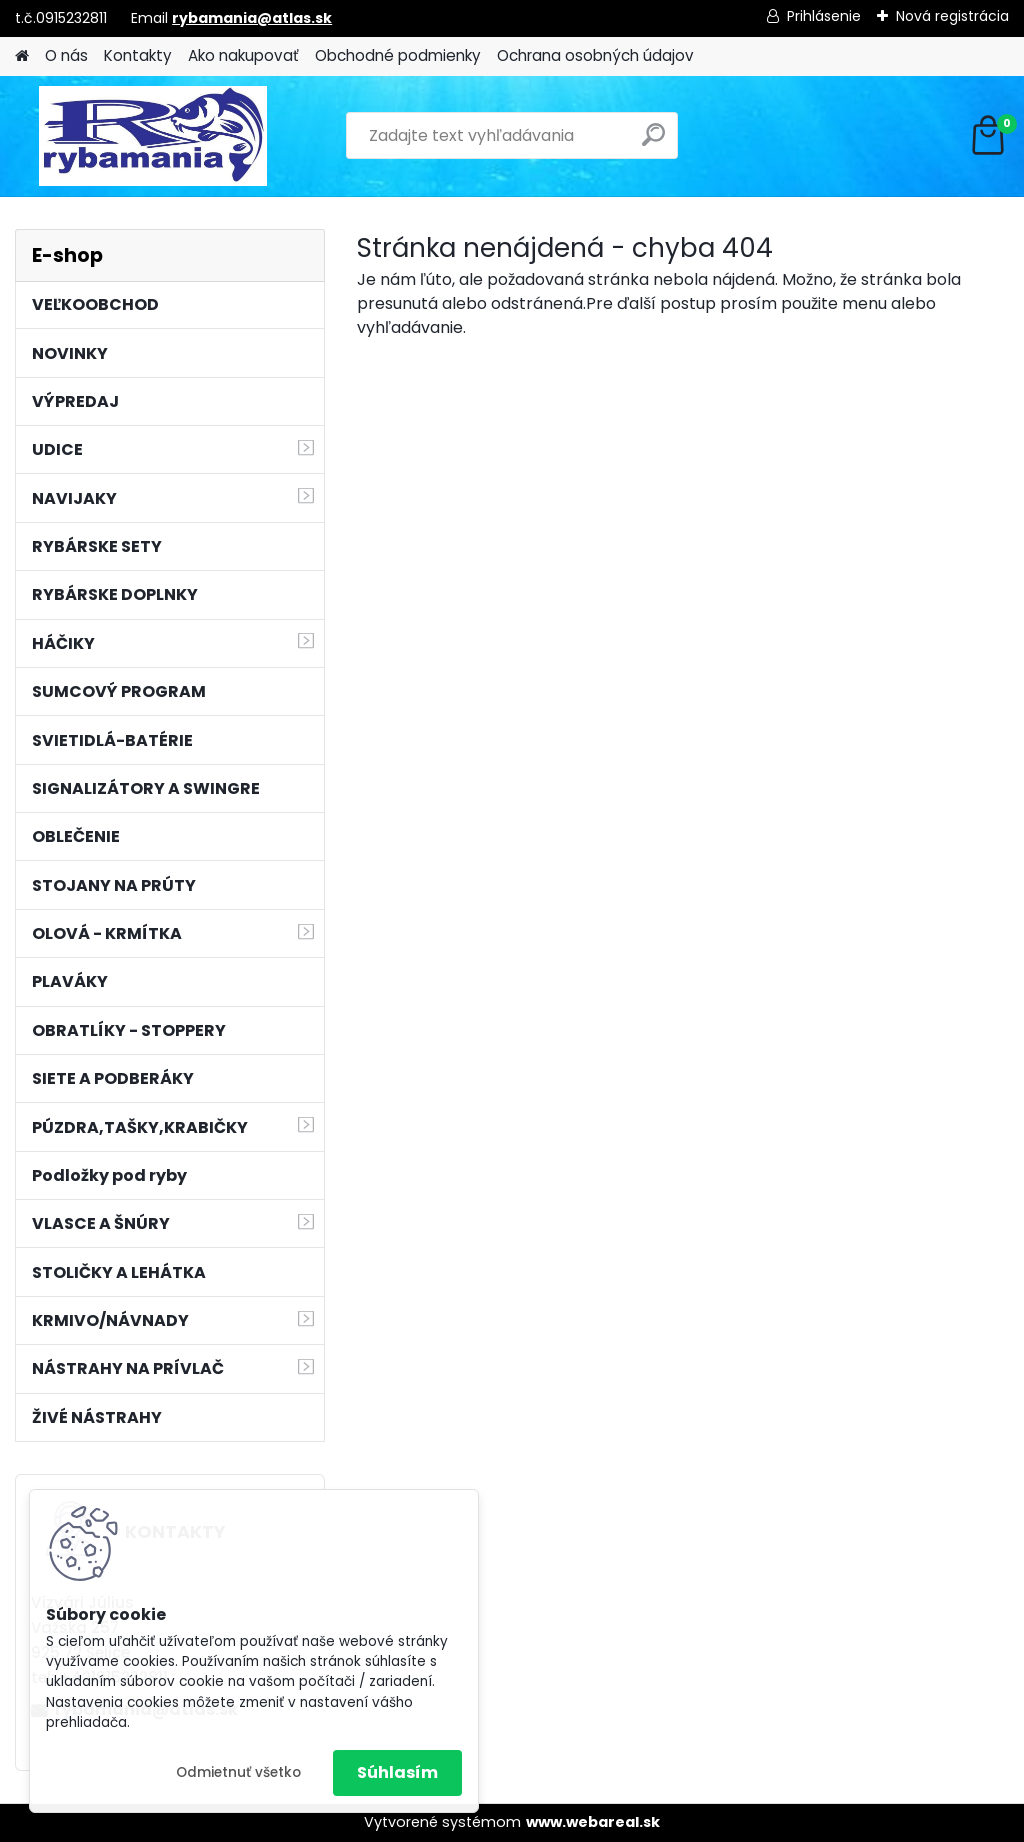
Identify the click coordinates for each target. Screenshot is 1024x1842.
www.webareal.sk (593, 1822)
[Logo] (152, 136)
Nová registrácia (952, 16)
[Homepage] (22, 56)
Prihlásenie (824, 16)
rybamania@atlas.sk (252, 18)
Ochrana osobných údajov (595, 55)
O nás (66, 55)
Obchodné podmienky (398, 55)
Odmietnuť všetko (238, 1772)
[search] (653, 142)
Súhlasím (397, 1772)
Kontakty (138, 55)
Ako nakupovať (243, 55)
